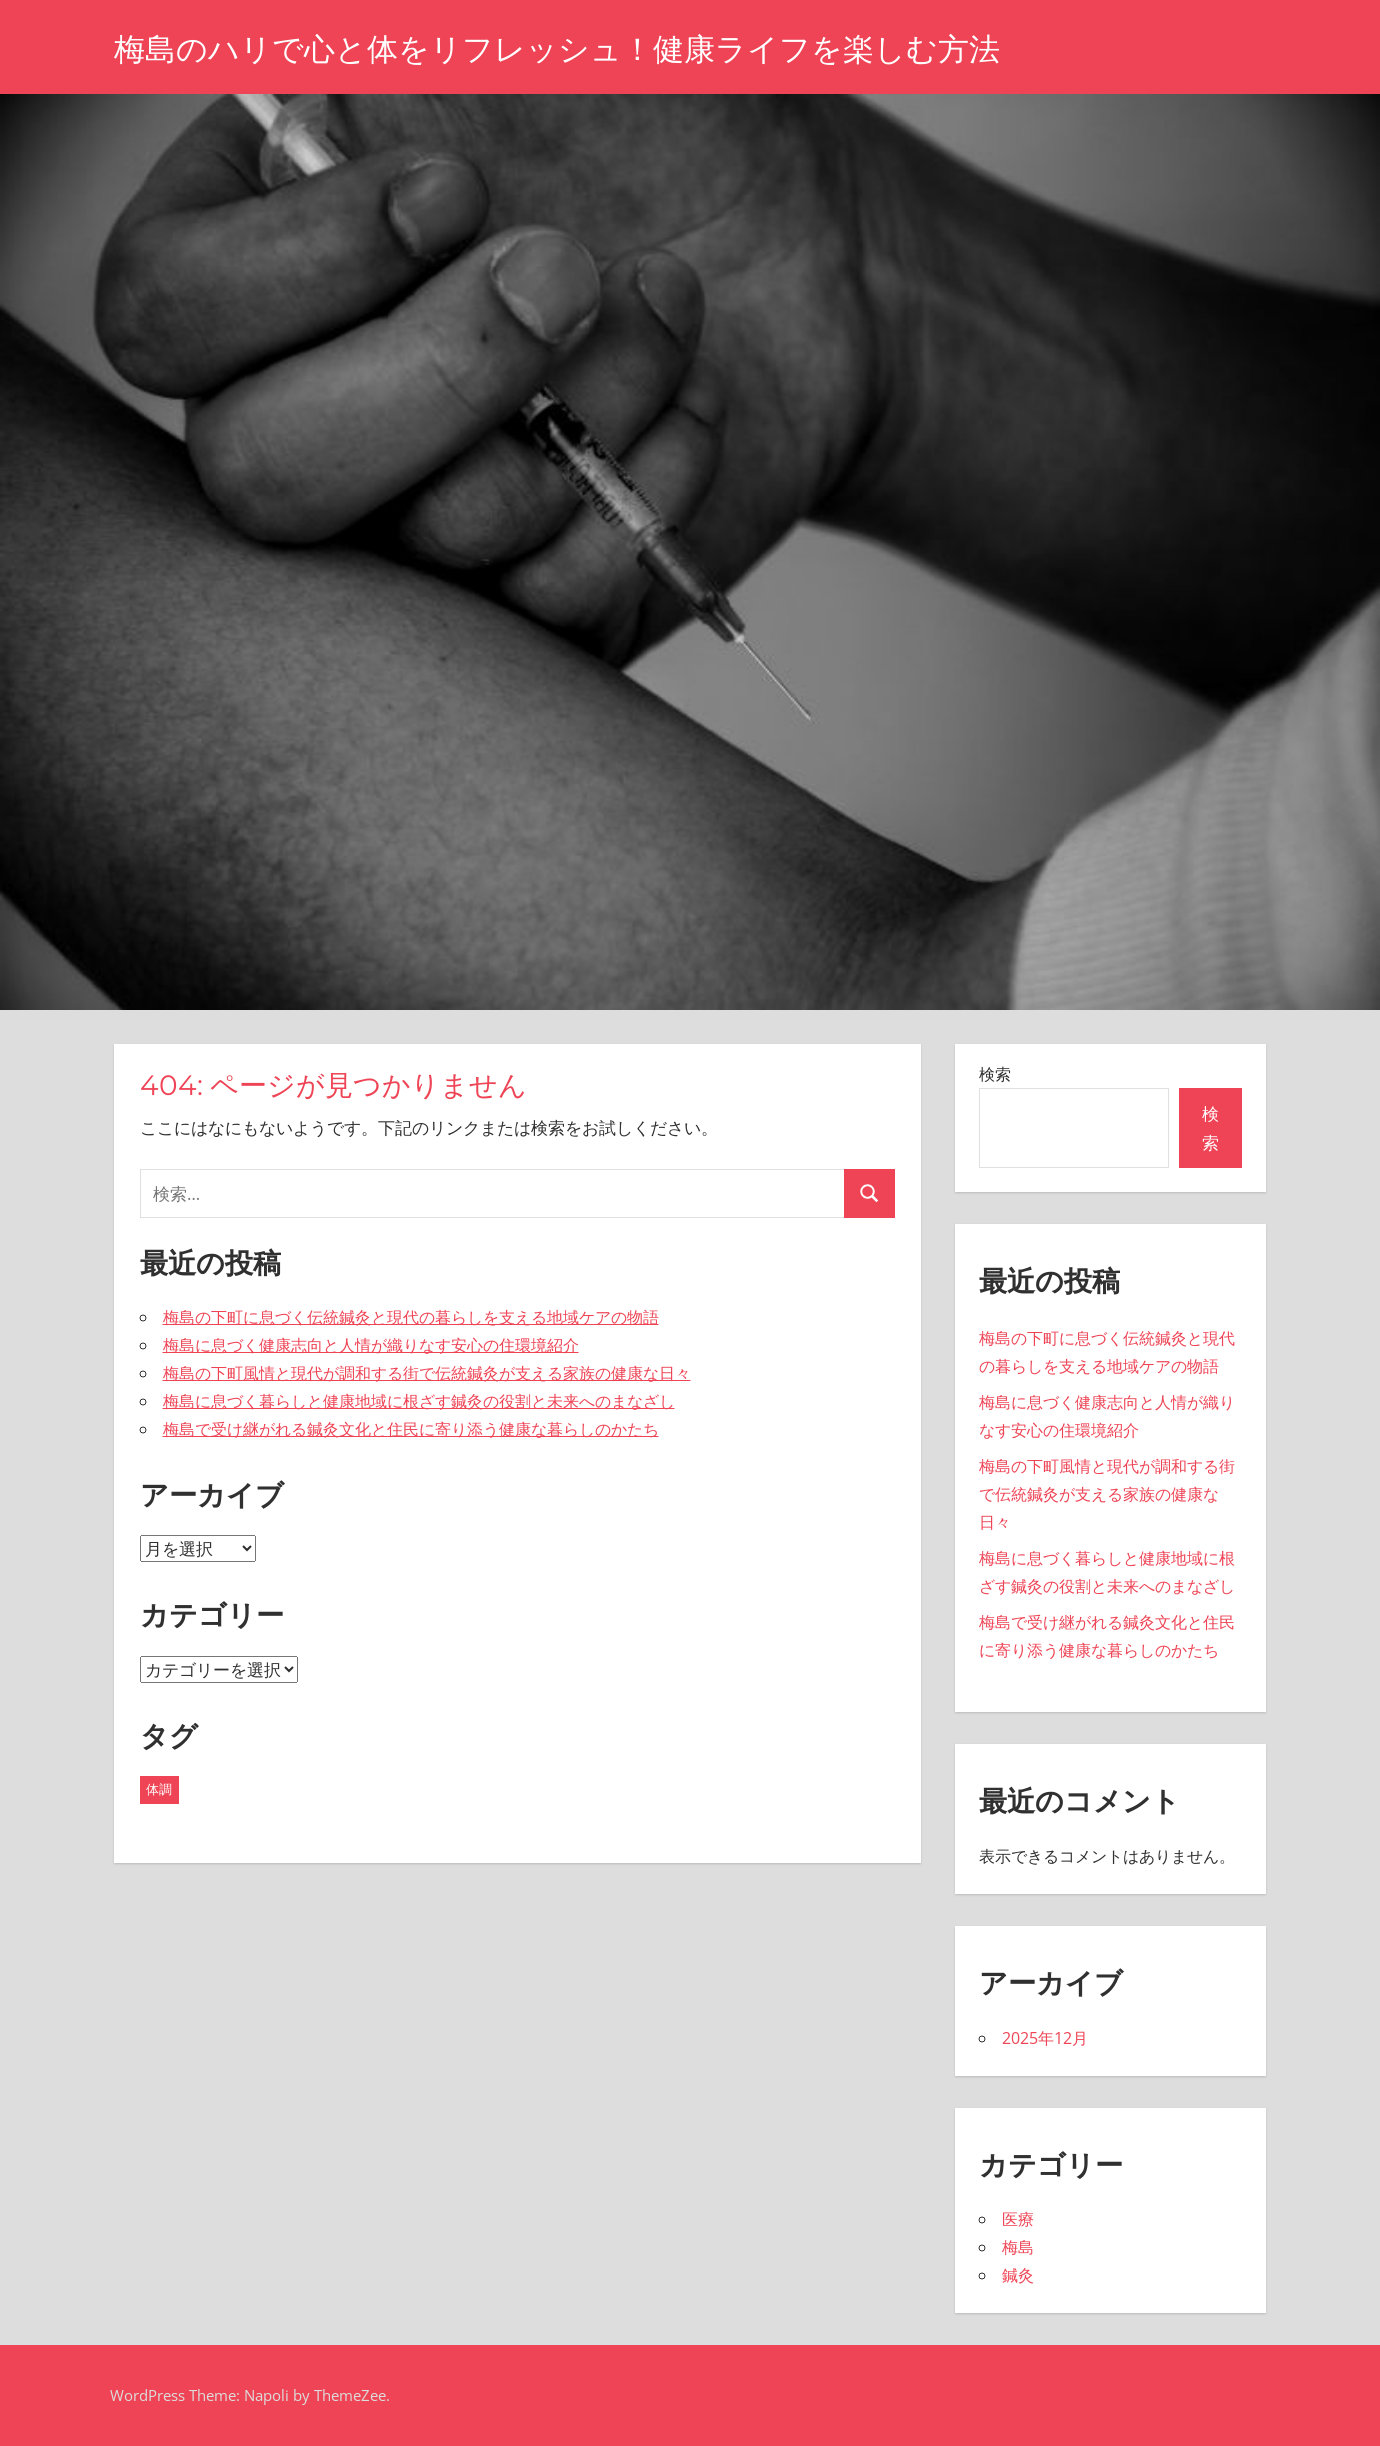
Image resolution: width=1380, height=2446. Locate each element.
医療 (1018, 2219)
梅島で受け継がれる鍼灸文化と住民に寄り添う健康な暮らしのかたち (411, 1429)
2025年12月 (1045, 2038)
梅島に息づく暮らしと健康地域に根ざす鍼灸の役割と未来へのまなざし (419, 1401)
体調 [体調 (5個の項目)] (159, 1789)
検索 (995, 1074)
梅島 (1018, 2247)
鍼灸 (1018, 2275)
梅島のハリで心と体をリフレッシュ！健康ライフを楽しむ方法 (571, 48)
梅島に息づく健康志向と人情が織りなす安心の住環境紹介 (371, 1345)
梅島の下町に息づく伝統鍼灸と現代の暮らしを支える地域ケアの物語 (411, 1317)
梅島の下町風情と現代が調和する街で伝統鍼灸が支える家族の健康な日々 (427, 1373)
